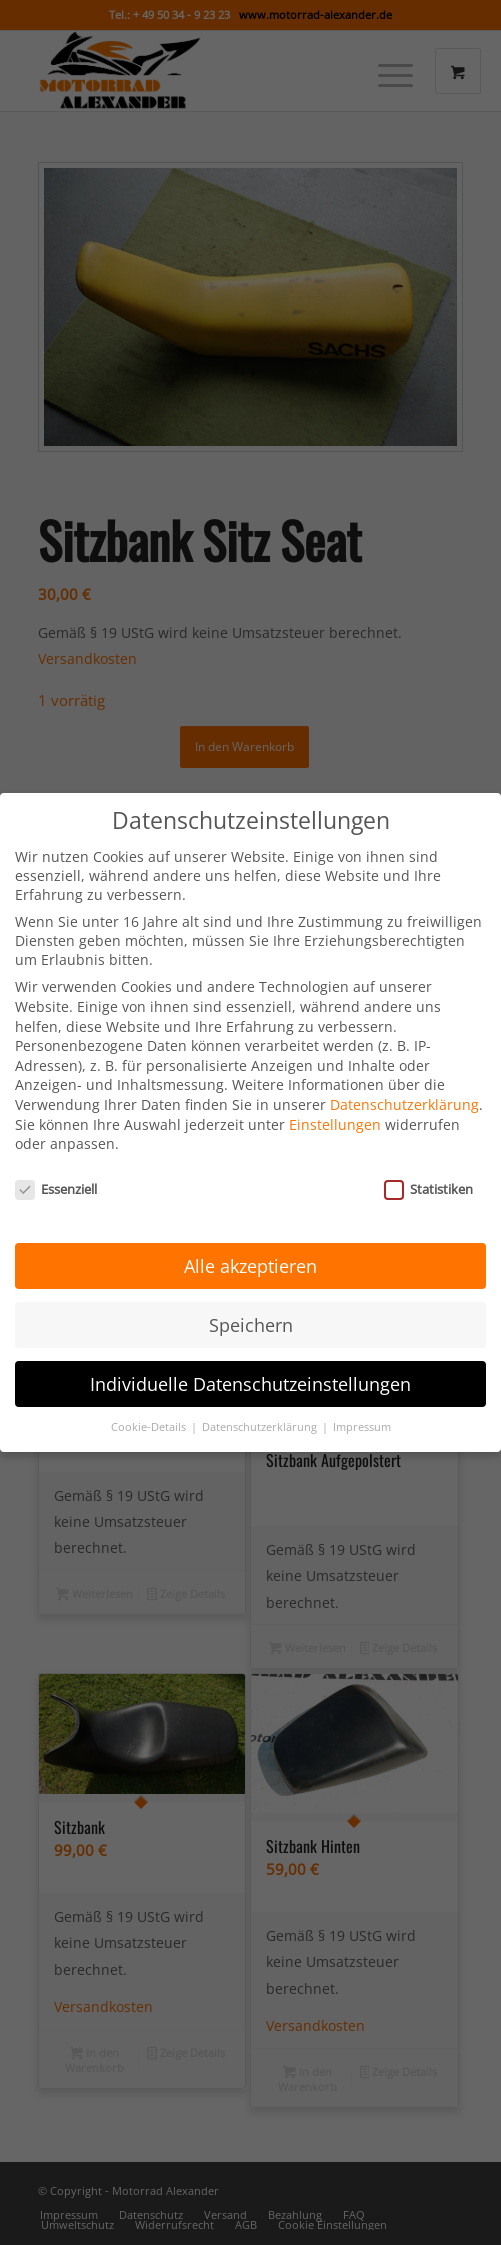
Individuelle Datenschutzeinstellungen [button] (250, 1339)
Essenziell (56, 1145)
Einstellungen (335, 1080)
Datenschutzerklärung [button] (261, 1383)
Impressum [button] (362, 1383)
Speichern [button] (251, 1280)
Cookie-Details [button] (150, 1383)
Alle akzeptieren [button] (250, 1221)
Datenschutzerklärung (404, 1060)
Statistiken (428, 1145)
